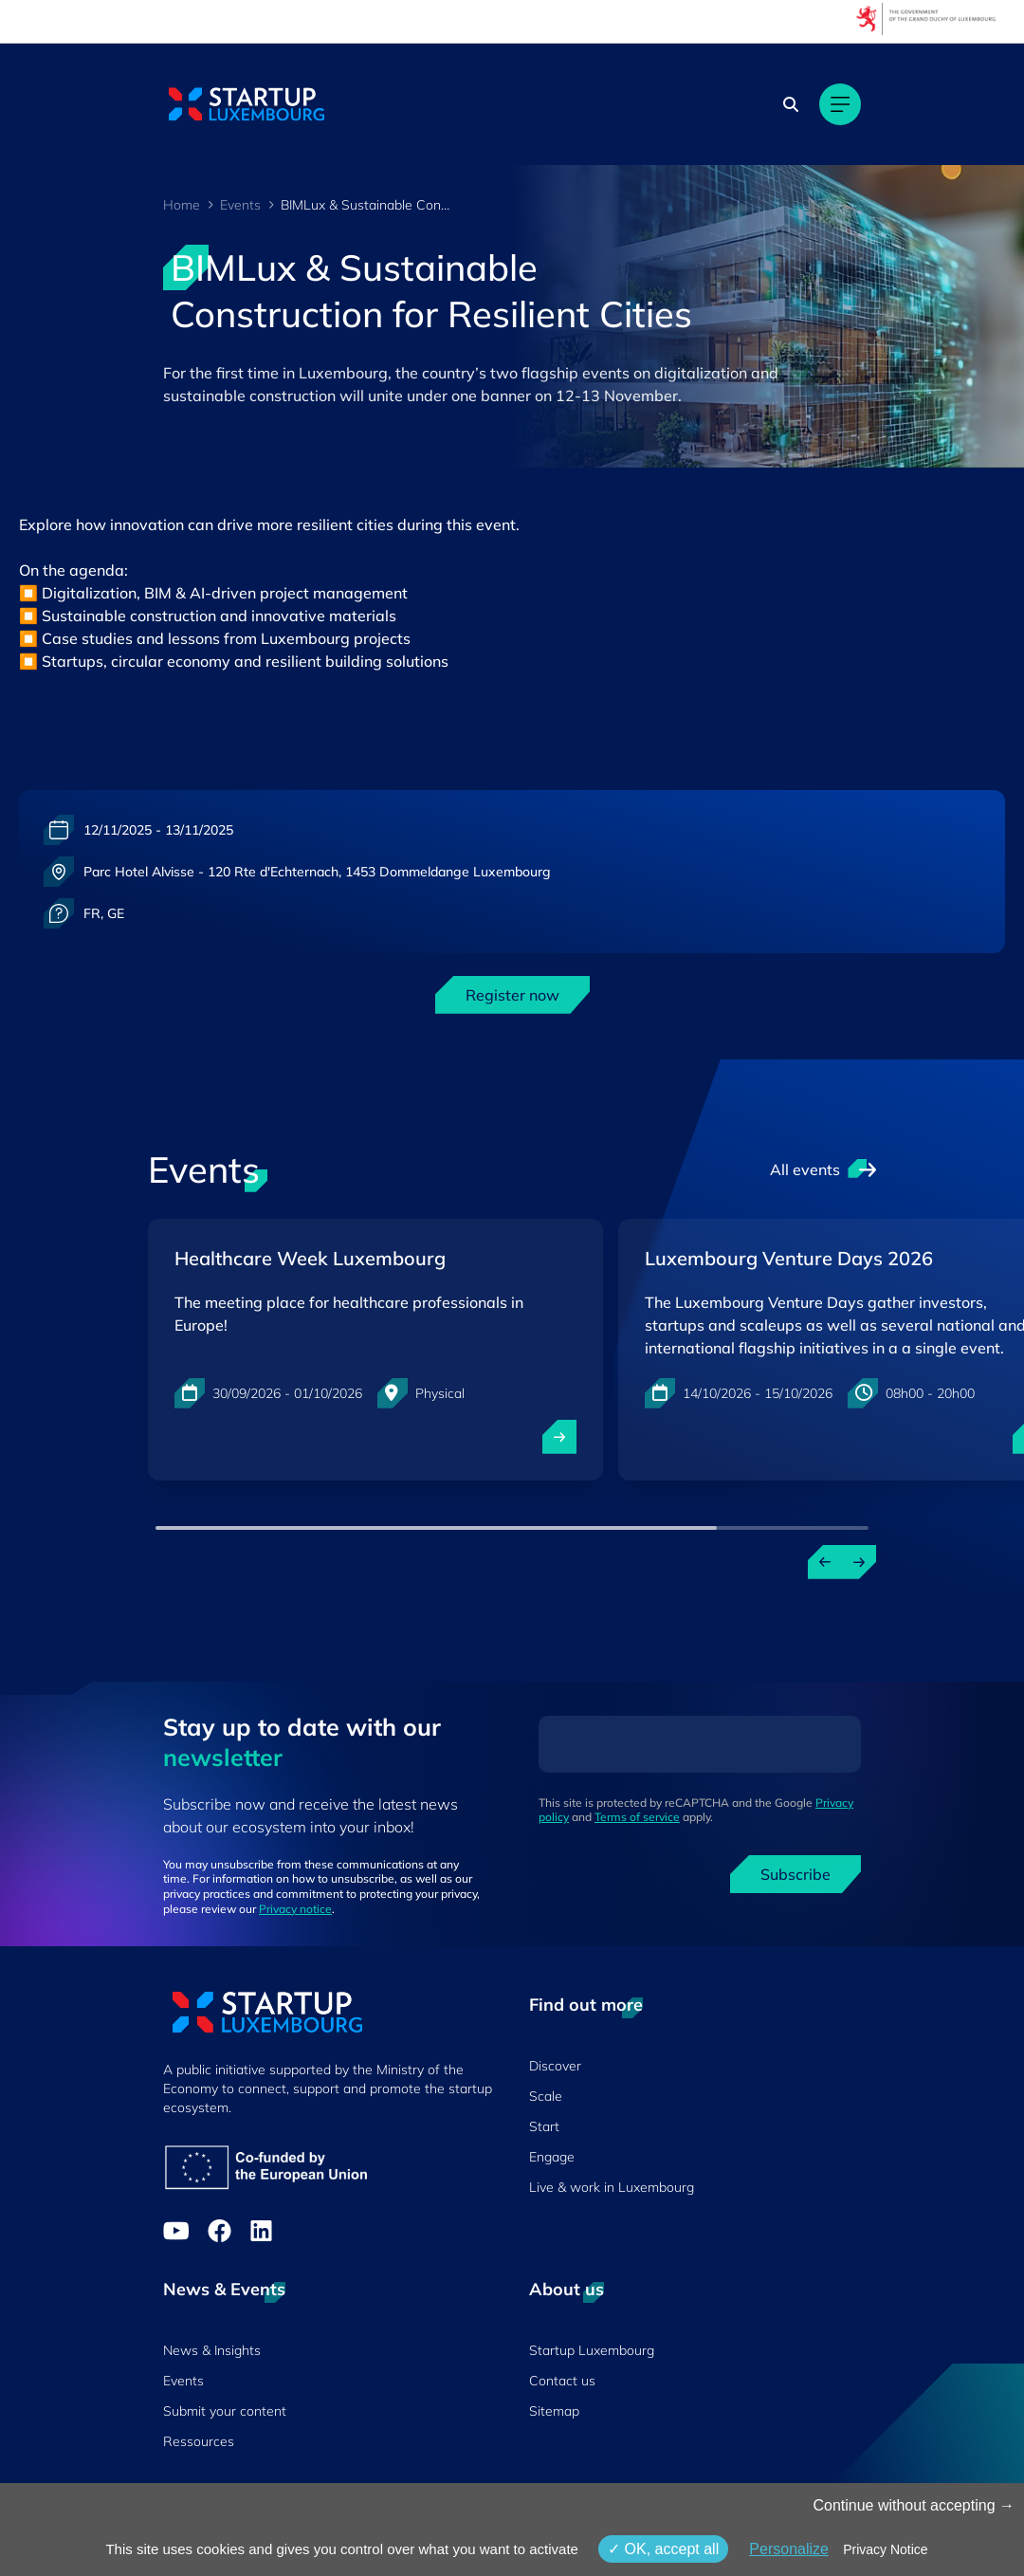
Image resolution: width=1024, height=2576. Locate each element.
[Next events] (859, 1562)
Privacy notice (295, 1909)
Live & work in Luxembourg (611, 2187)
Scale (545, 2096)
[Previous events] (825, 1562)
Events (240, 204)
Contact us (562, 2380)
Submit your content (224, 2411)
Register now (512, 994)
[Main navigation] (840, 104)
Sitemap (554, 2411)
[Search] (790, 104)
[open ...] (559, 1437)
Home (181, 204)
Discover (555, 2065)
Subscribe (795, 1874)
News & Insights (212, 2350)
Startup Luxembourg (591, 2350)
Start (544, 2126)
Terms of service (637, 1817)
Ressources (198, 2441)
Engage (552, 2156)
